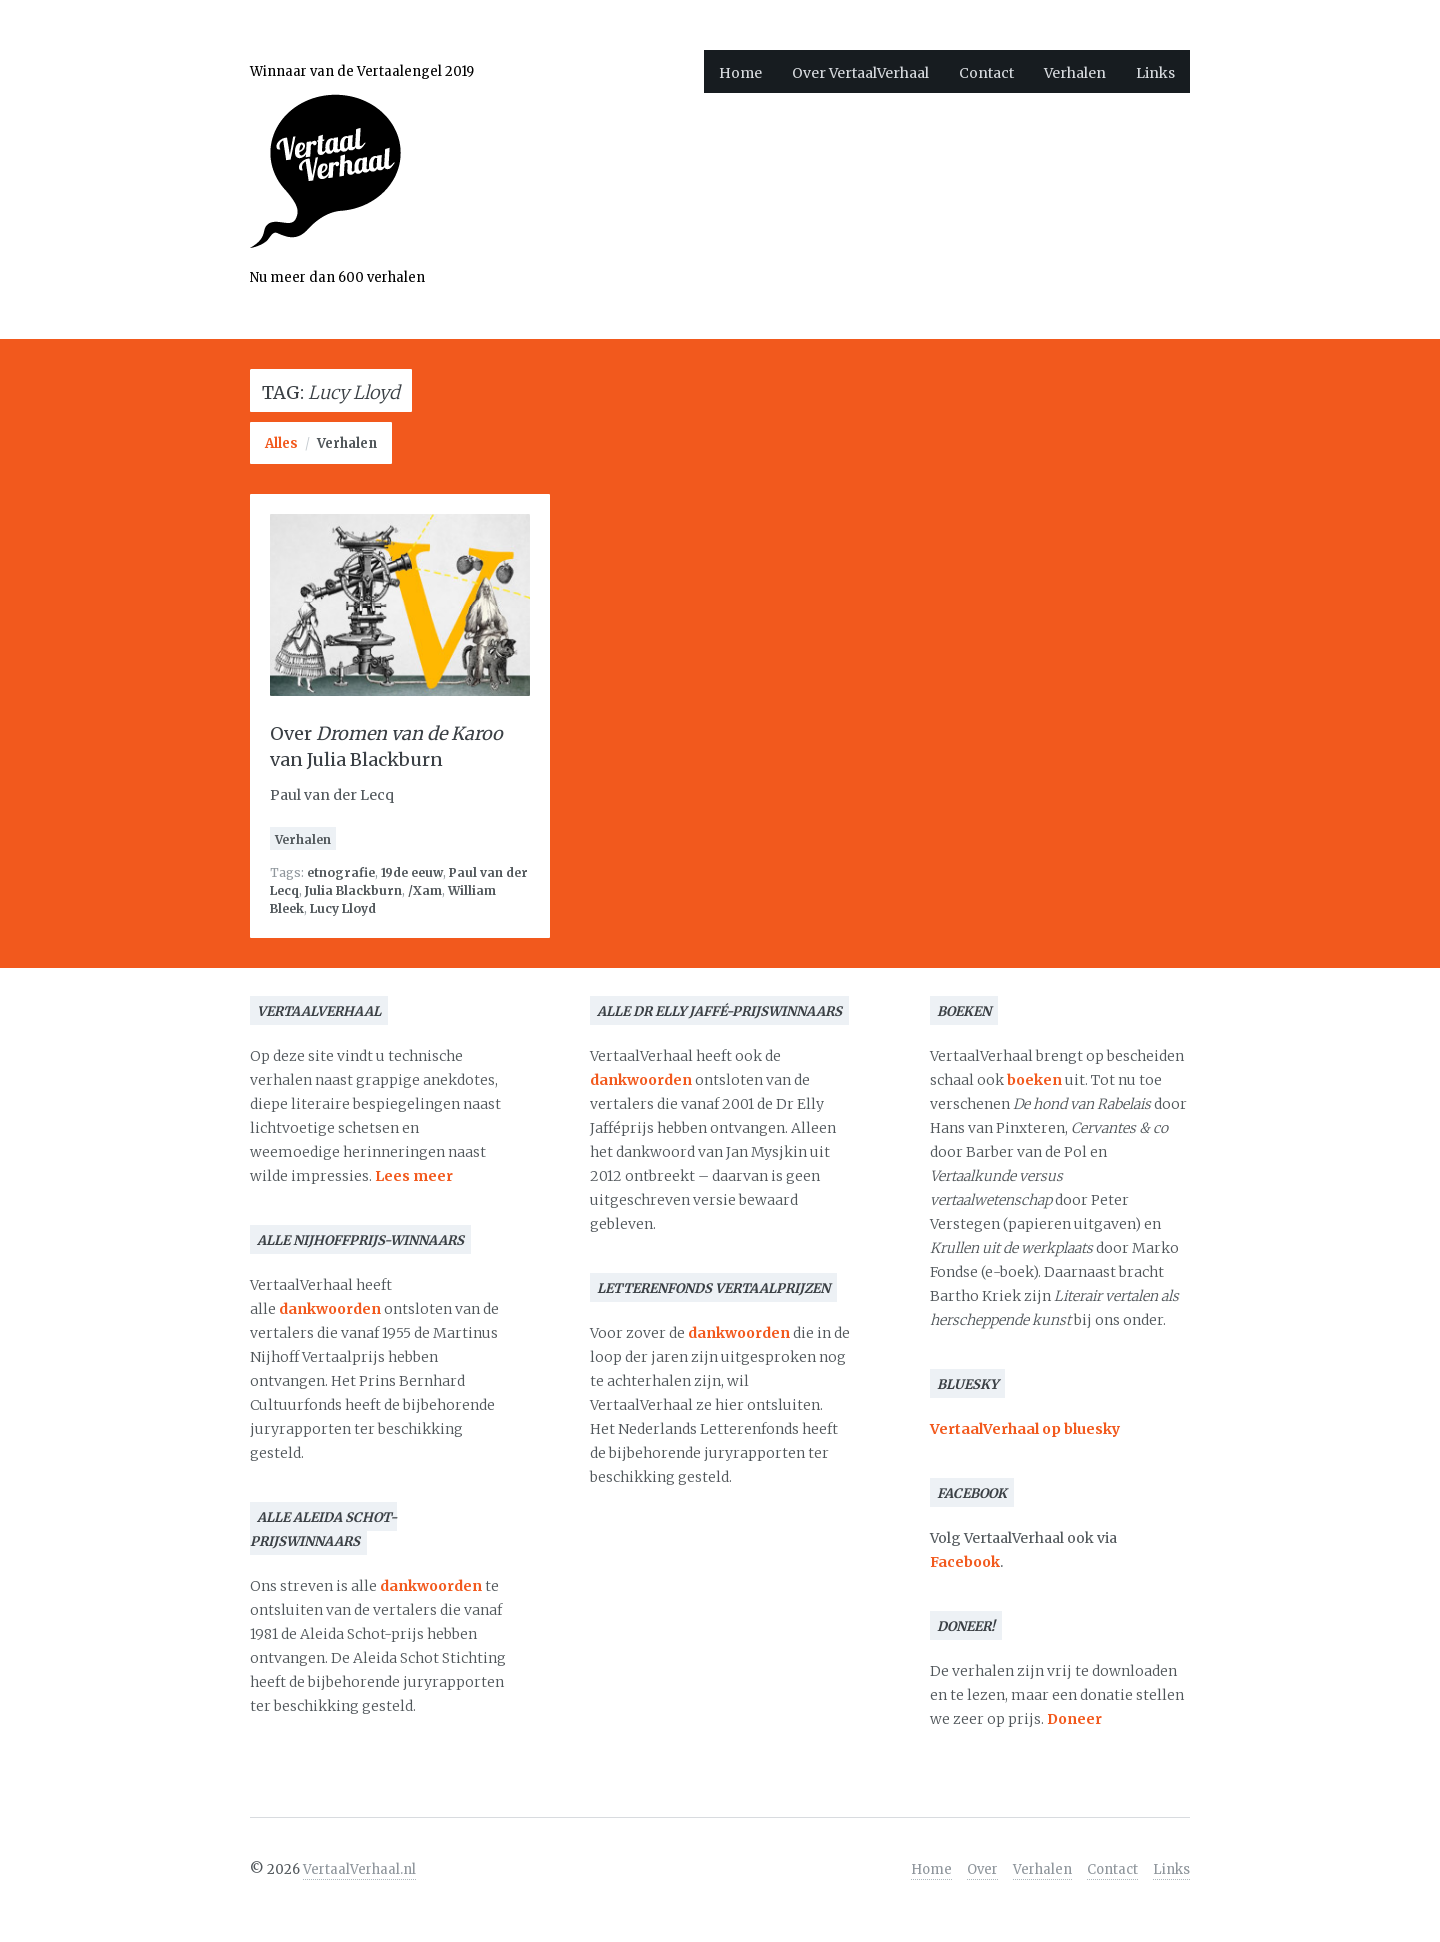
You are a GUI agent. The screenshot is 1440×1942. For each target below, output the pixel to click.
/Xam (425, 890)
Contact (986, 73)
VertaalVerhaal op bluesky (1025, 1429)
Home (740, 73)
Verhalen (1075, 73)
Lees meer (414, 1176)
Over (982, 1869)
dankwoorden (330, 1309)
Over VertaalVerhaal (860, 73)
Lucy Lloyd (343, 908)
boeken (1034, 1080)
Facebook (965, 1562)
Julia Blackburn (353, 890)
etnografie (341, 872)
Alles (281, 443)
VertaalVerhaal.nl (359, 1869)
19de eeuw (412, 872)
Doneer (1074, 1719)
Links (1155, 73)
